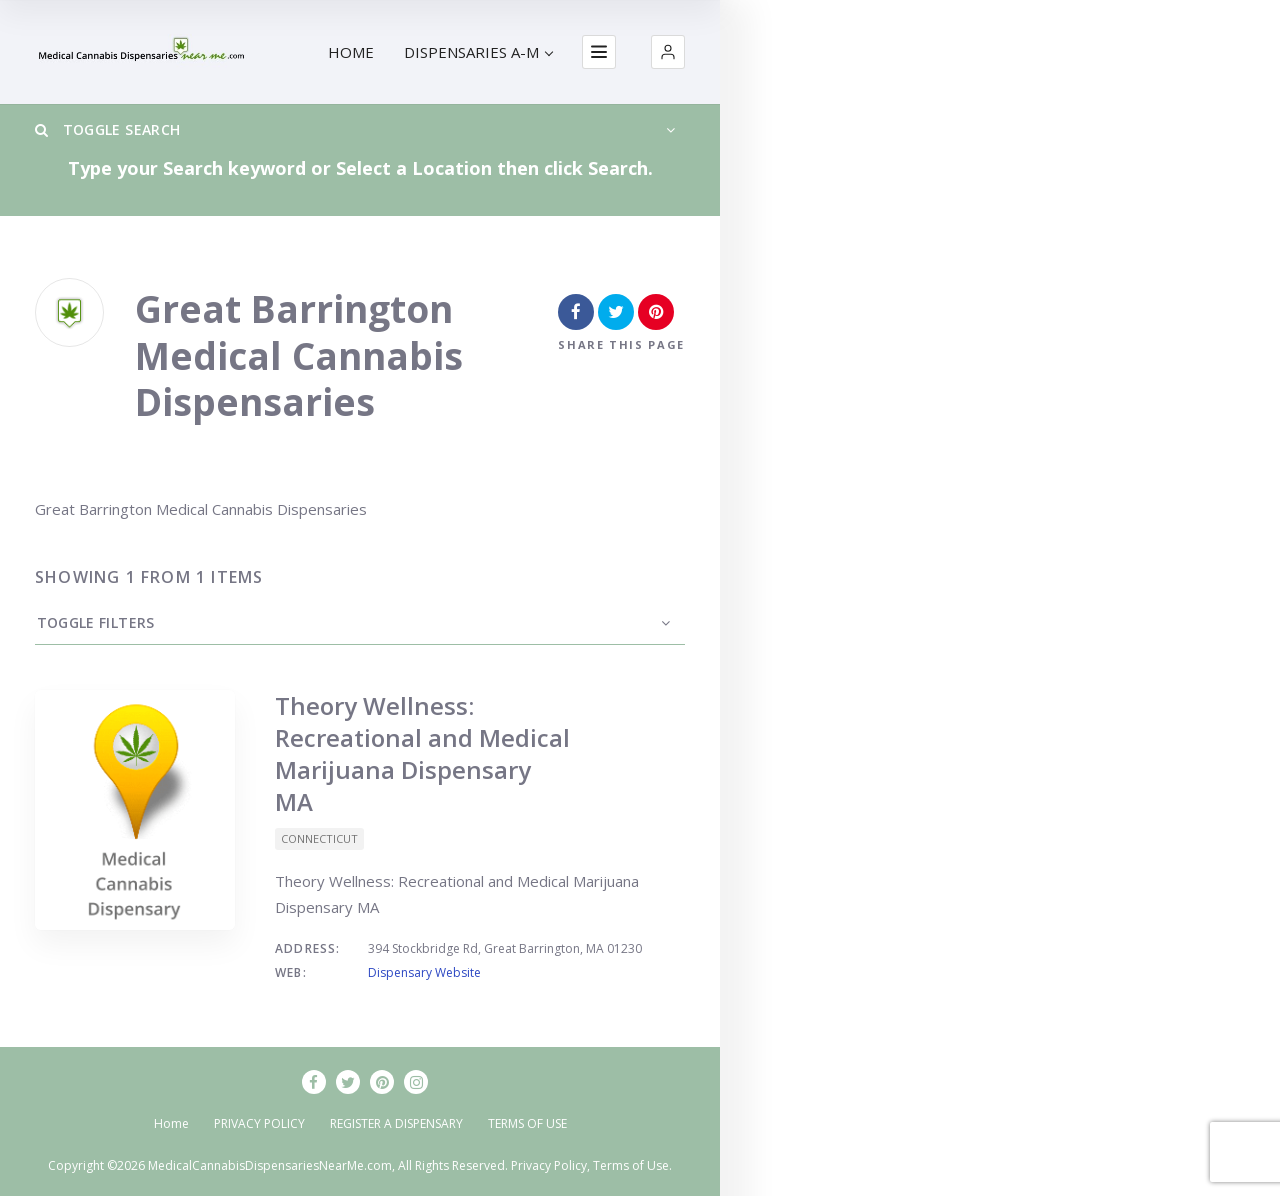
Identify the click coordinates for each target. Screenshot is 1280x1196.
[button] (668, 52)
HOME (351, 52)
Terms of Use (631, 1165)
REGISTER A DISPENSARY (396, 1123)
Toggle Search (107, 129)
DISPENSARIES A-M (478, 52)
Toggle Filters (94, 622)
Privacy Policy (549, 1165)
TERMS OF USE (527, 1123)
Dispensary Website (424, 972)
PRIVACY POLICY (259, 1123)
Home (171, 1123)
